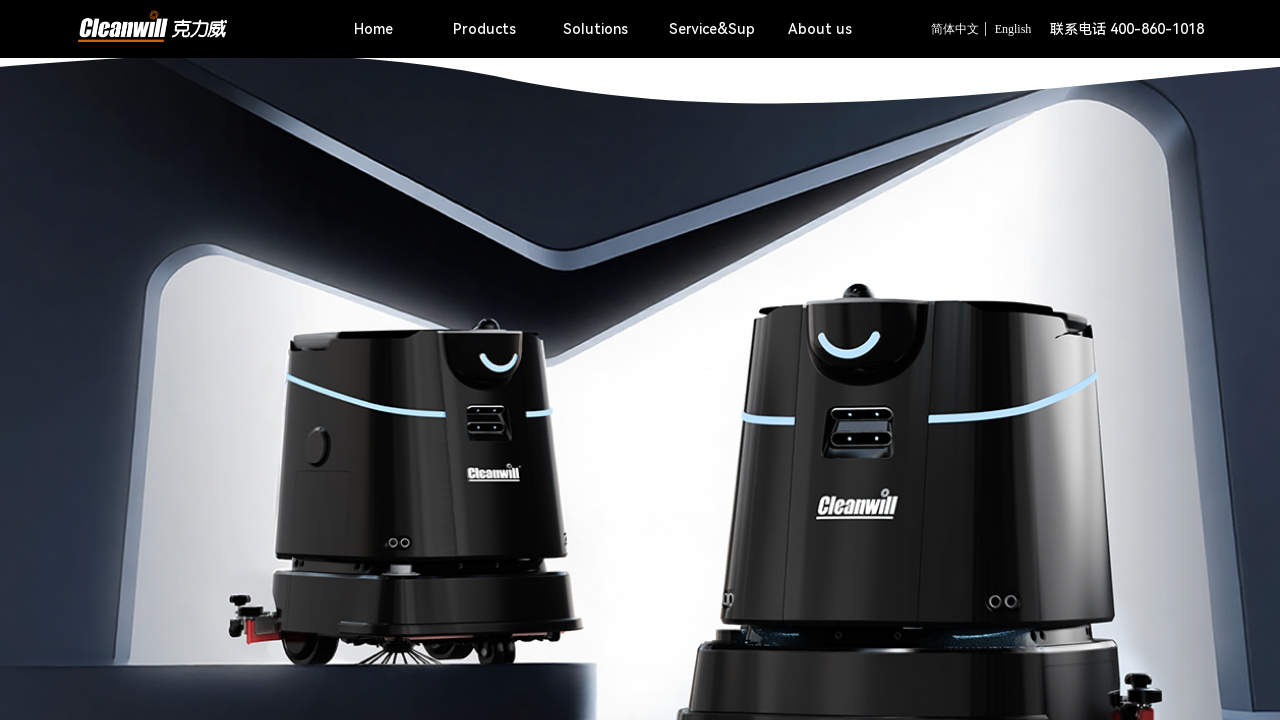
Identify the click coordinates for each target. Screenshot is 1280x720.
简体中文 (955, 29)
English (1013, 29)
